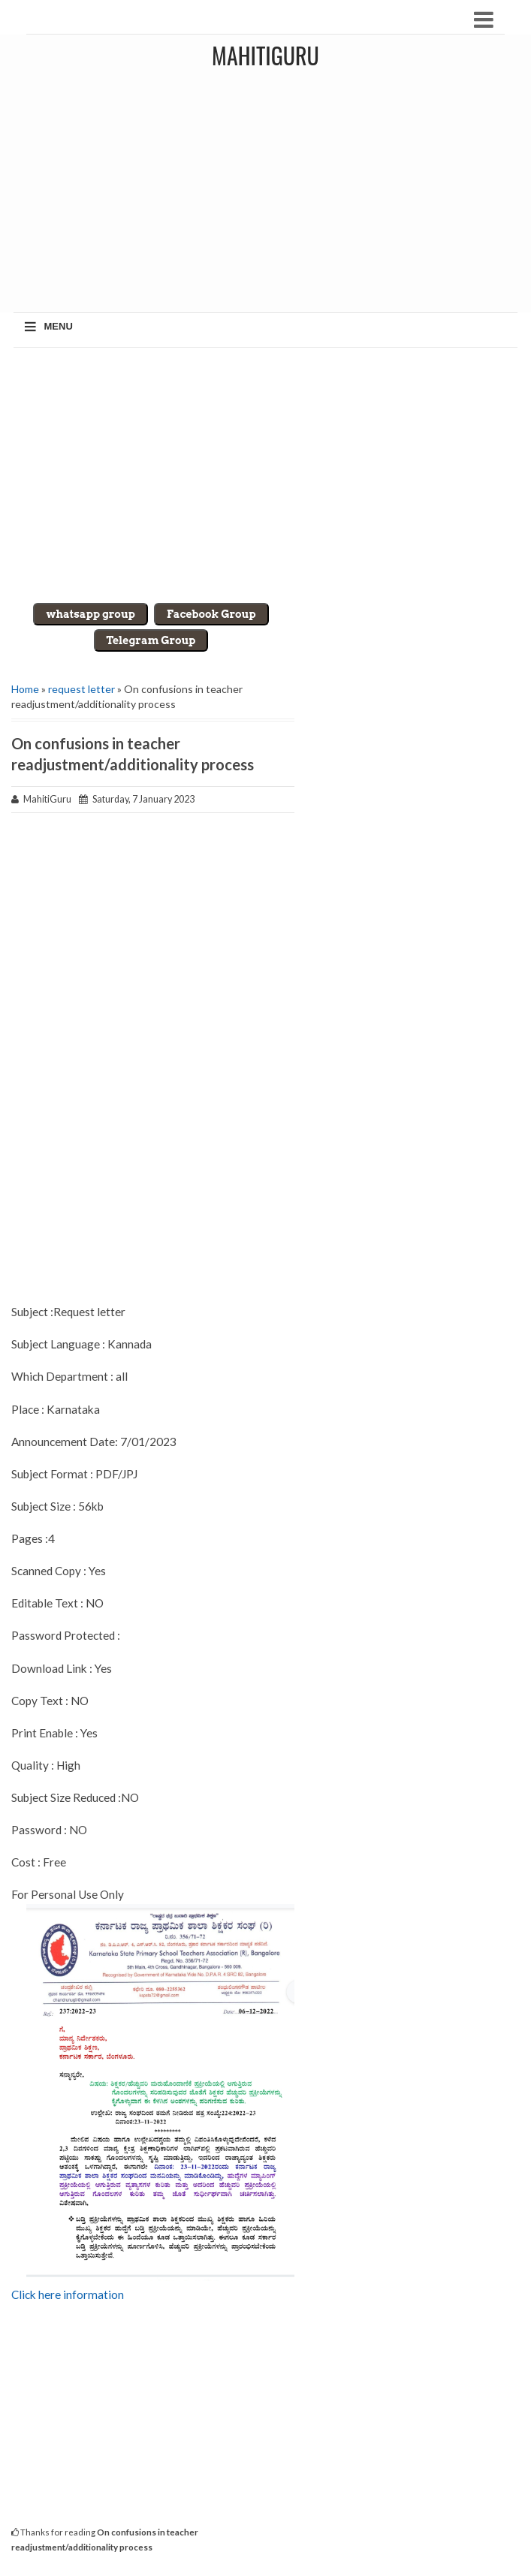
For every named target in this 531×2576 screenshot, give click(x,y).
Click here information (68, 2294)
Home (25, 688)
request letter (81, 688)
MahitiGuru (265, 55)
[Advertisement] (265, 475)
